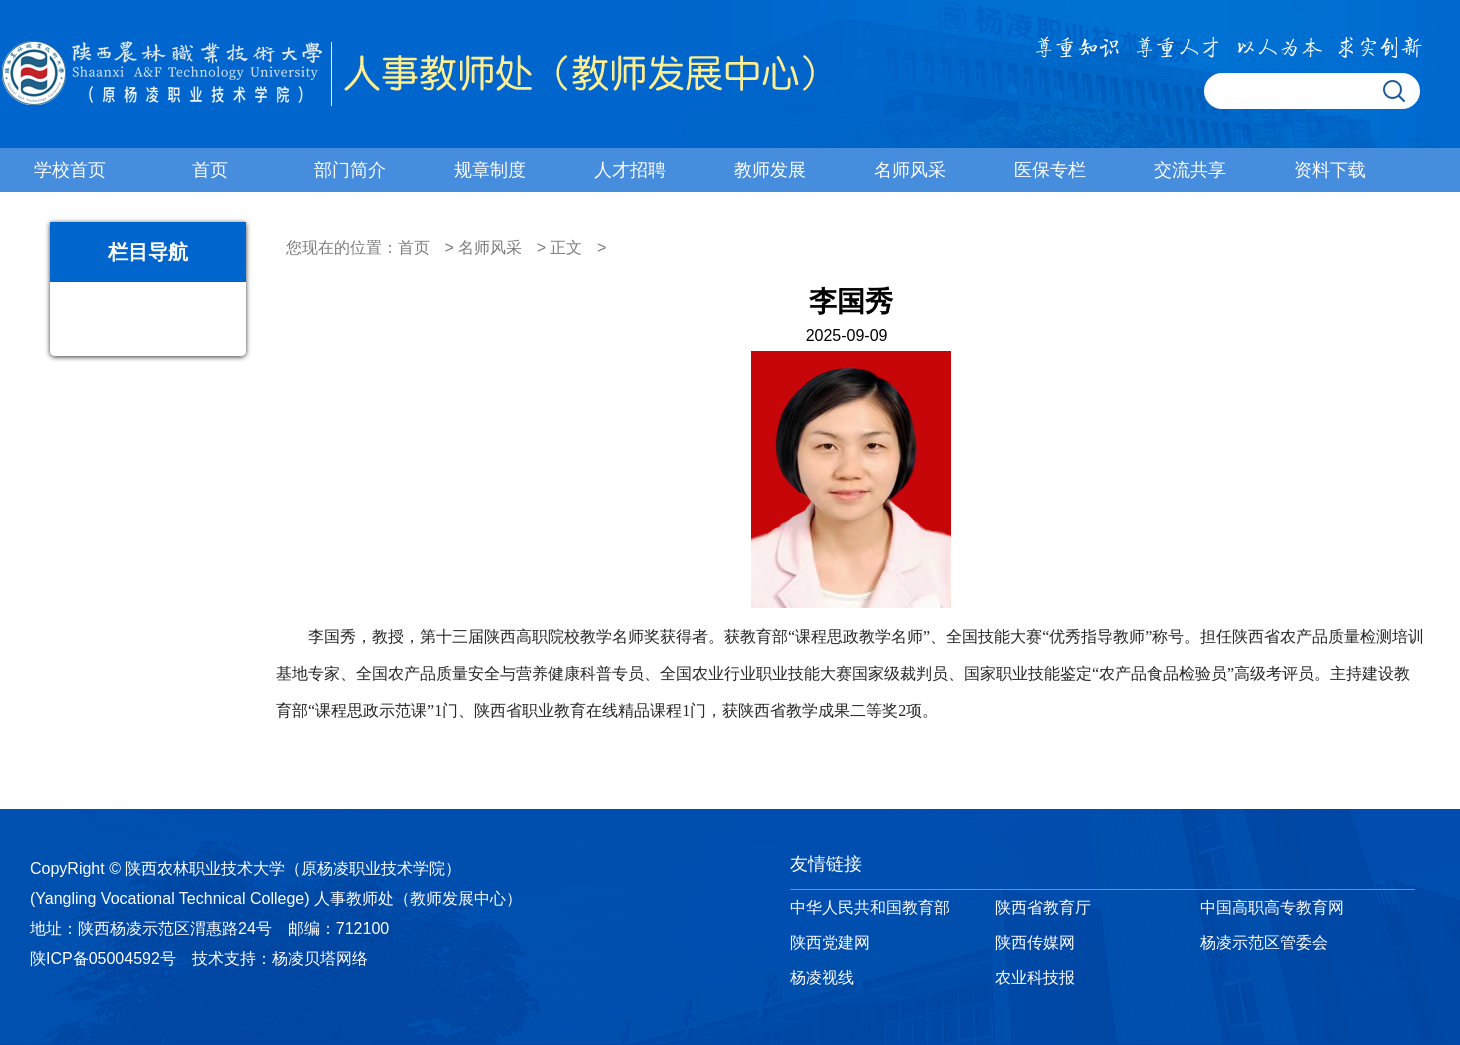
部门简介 (350, 170)
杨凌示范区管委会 (1264, 942)
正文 (566, 247)
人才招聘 (630, 170)
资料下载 (1330, 170)
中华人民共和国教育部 (870, 907)
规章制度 (490, 170)
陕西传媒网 (1035, 942)
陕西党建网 (830, 942)
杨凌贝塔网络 (320, 958)
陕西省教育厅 (1043, 907)
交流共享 (1190, 170)
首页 (210, 170)
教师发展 (770, 170)
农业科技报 (1035, 977)
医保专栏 (1050, 170)
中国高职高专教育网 (1272, 907)
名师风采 (910, 170)
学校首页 (70, 170)
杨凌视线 (822, 977)
